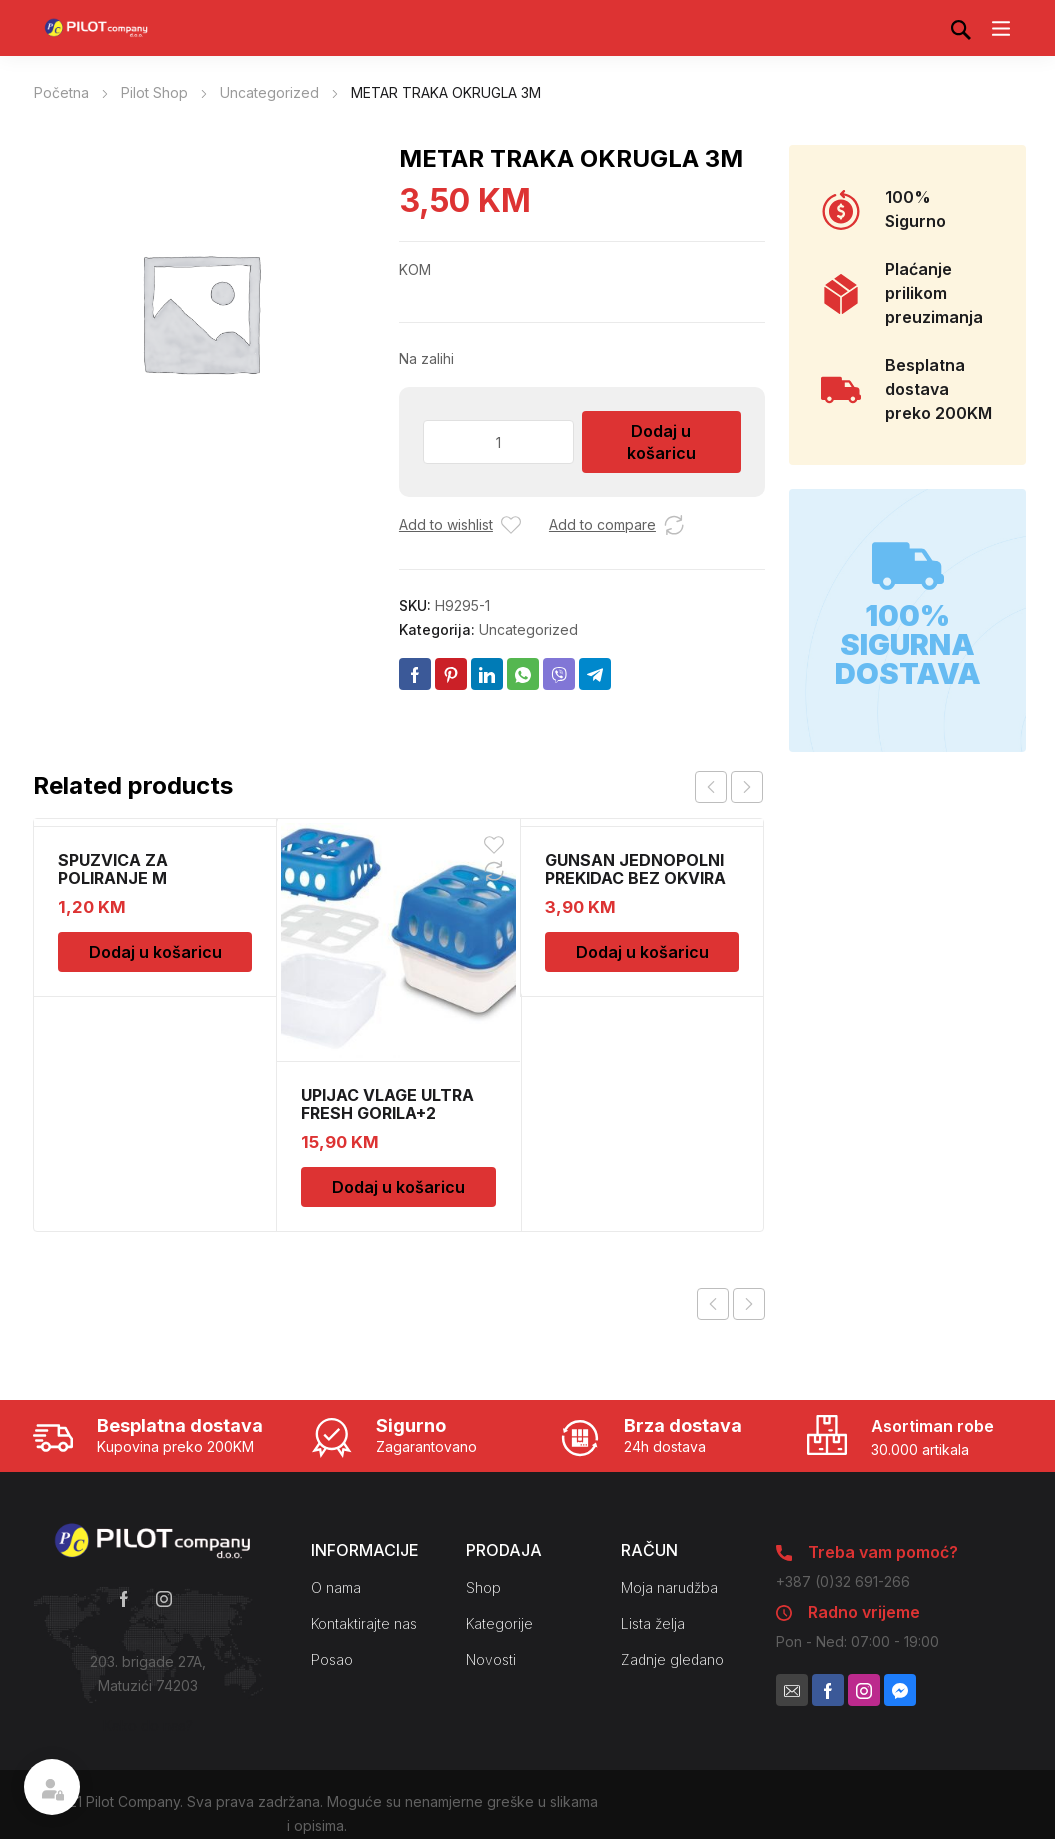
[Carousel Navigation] (729, 787)
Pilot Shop (154, 92)
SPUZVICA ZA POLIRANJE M (113, 869)
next (747, 787)
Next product (749, 1304)
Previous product (713, 1304)
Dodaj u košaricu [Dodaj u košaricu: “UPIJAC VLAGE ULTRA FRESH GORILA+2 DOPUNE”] (398, 1187)
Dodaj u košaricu (661, 442)
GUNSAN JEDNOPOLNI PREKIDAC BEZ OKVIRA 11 (635, 878)
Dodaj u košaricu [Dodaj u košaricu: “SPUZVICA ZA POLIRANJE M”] (155, 952)
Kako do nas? (148, 1725)
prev (711, 787)
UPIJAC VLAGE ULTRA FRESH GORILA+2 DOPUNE (387, 1113)
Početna (61, 92)
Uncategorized (269, 92)
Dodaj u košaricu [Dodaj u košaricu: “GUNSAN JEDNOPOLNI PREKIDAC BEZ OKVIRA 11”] (642, 952)
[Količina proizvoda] (498, 442)
